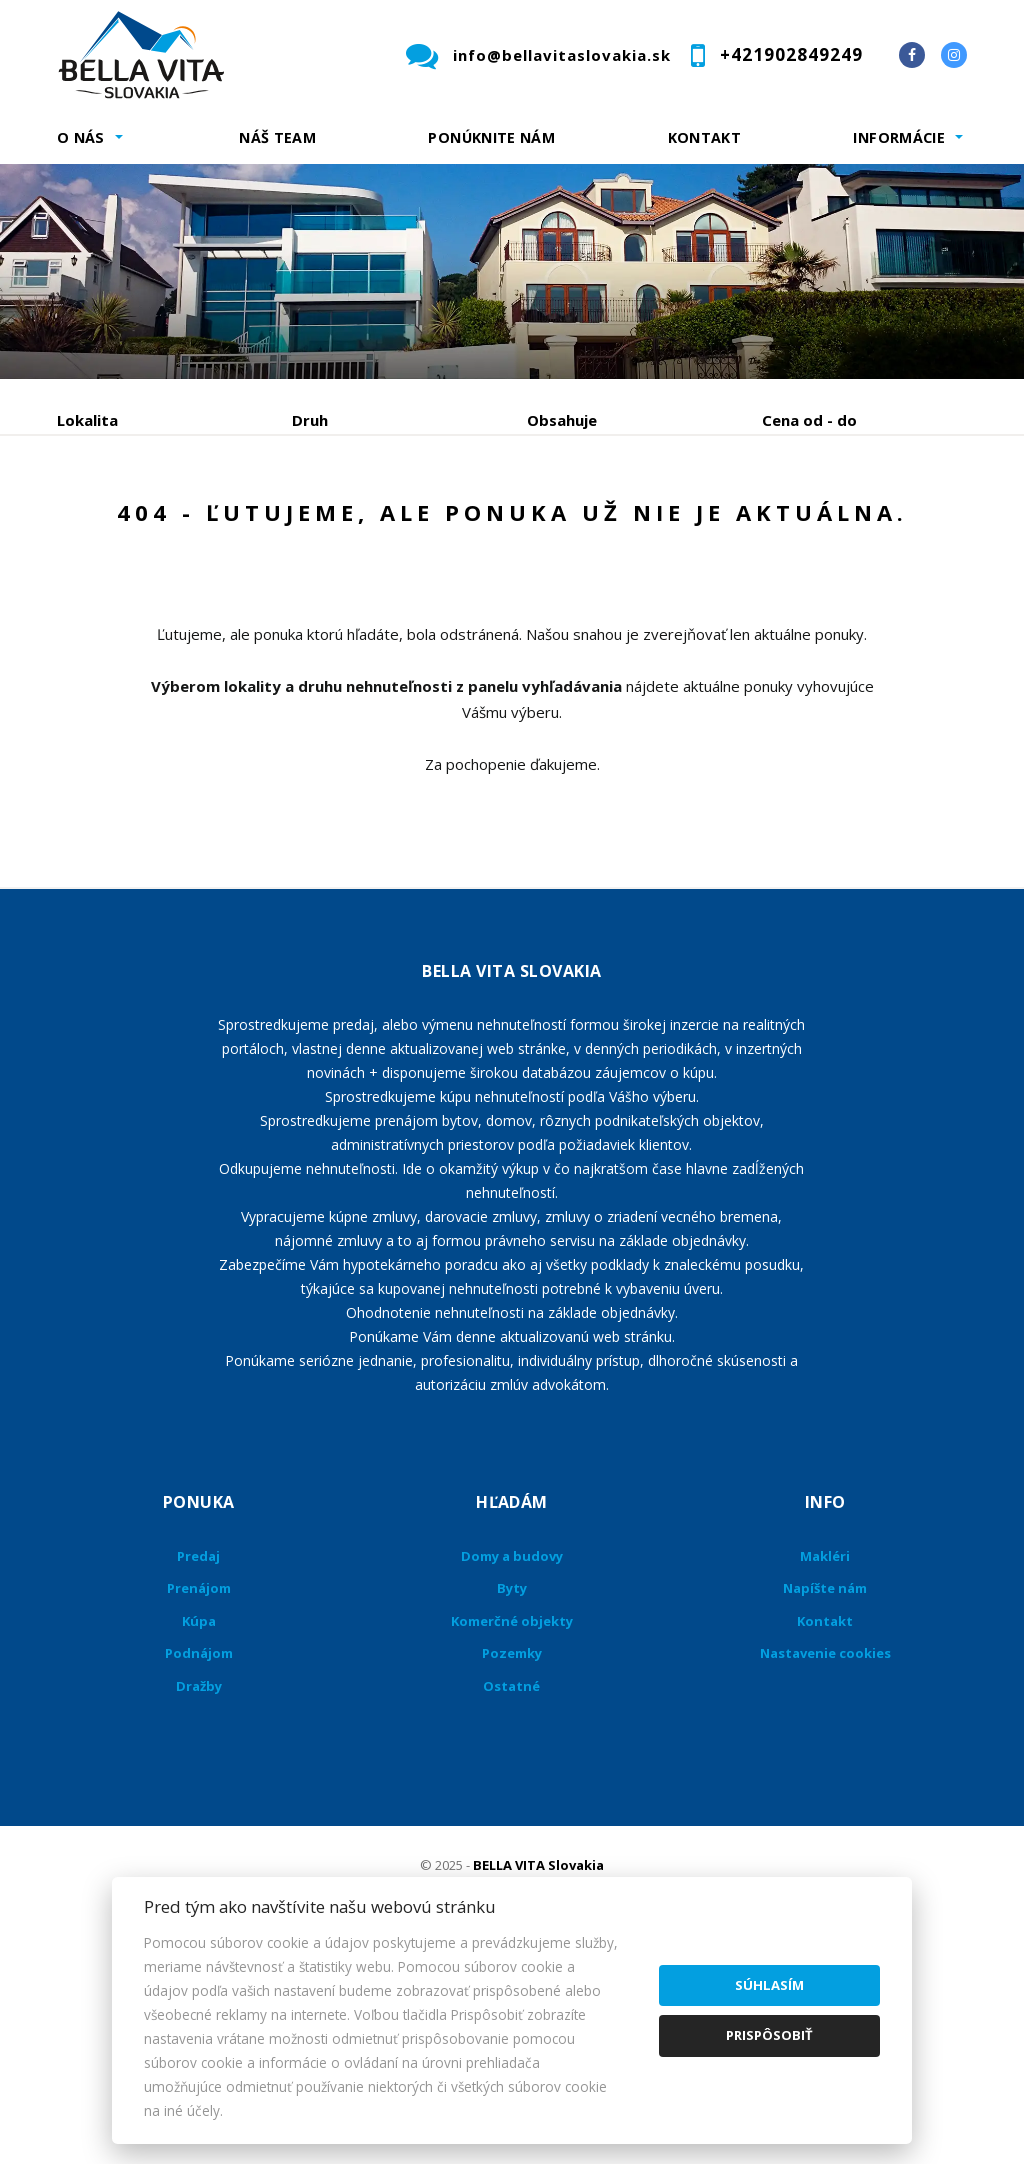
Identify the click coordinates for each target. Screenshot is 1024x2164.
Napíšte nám (825, 1780)
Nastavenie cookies (825, 1845)
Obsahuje (562, 420)
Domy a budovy (512, 1748)
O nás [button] (81, 137)
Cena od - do (809, 420)
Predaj (119, 524)
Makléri (825, 1748)
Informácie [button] (899, 137)
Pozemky (512, 1845)
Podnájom (132, 572)
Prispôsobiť (769, 2035)
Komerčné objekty (512, 1813)
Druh (310, 420)
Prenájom (241, 524)
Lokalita (87, 420)
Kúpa (357, 524)
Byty (512, 1780)
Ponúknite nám (491, 137)
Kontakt (705, 137)
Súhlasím (769, 1985)
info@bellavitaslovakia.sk (562, 55)
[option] (512, 271)
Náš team (277, 137)
